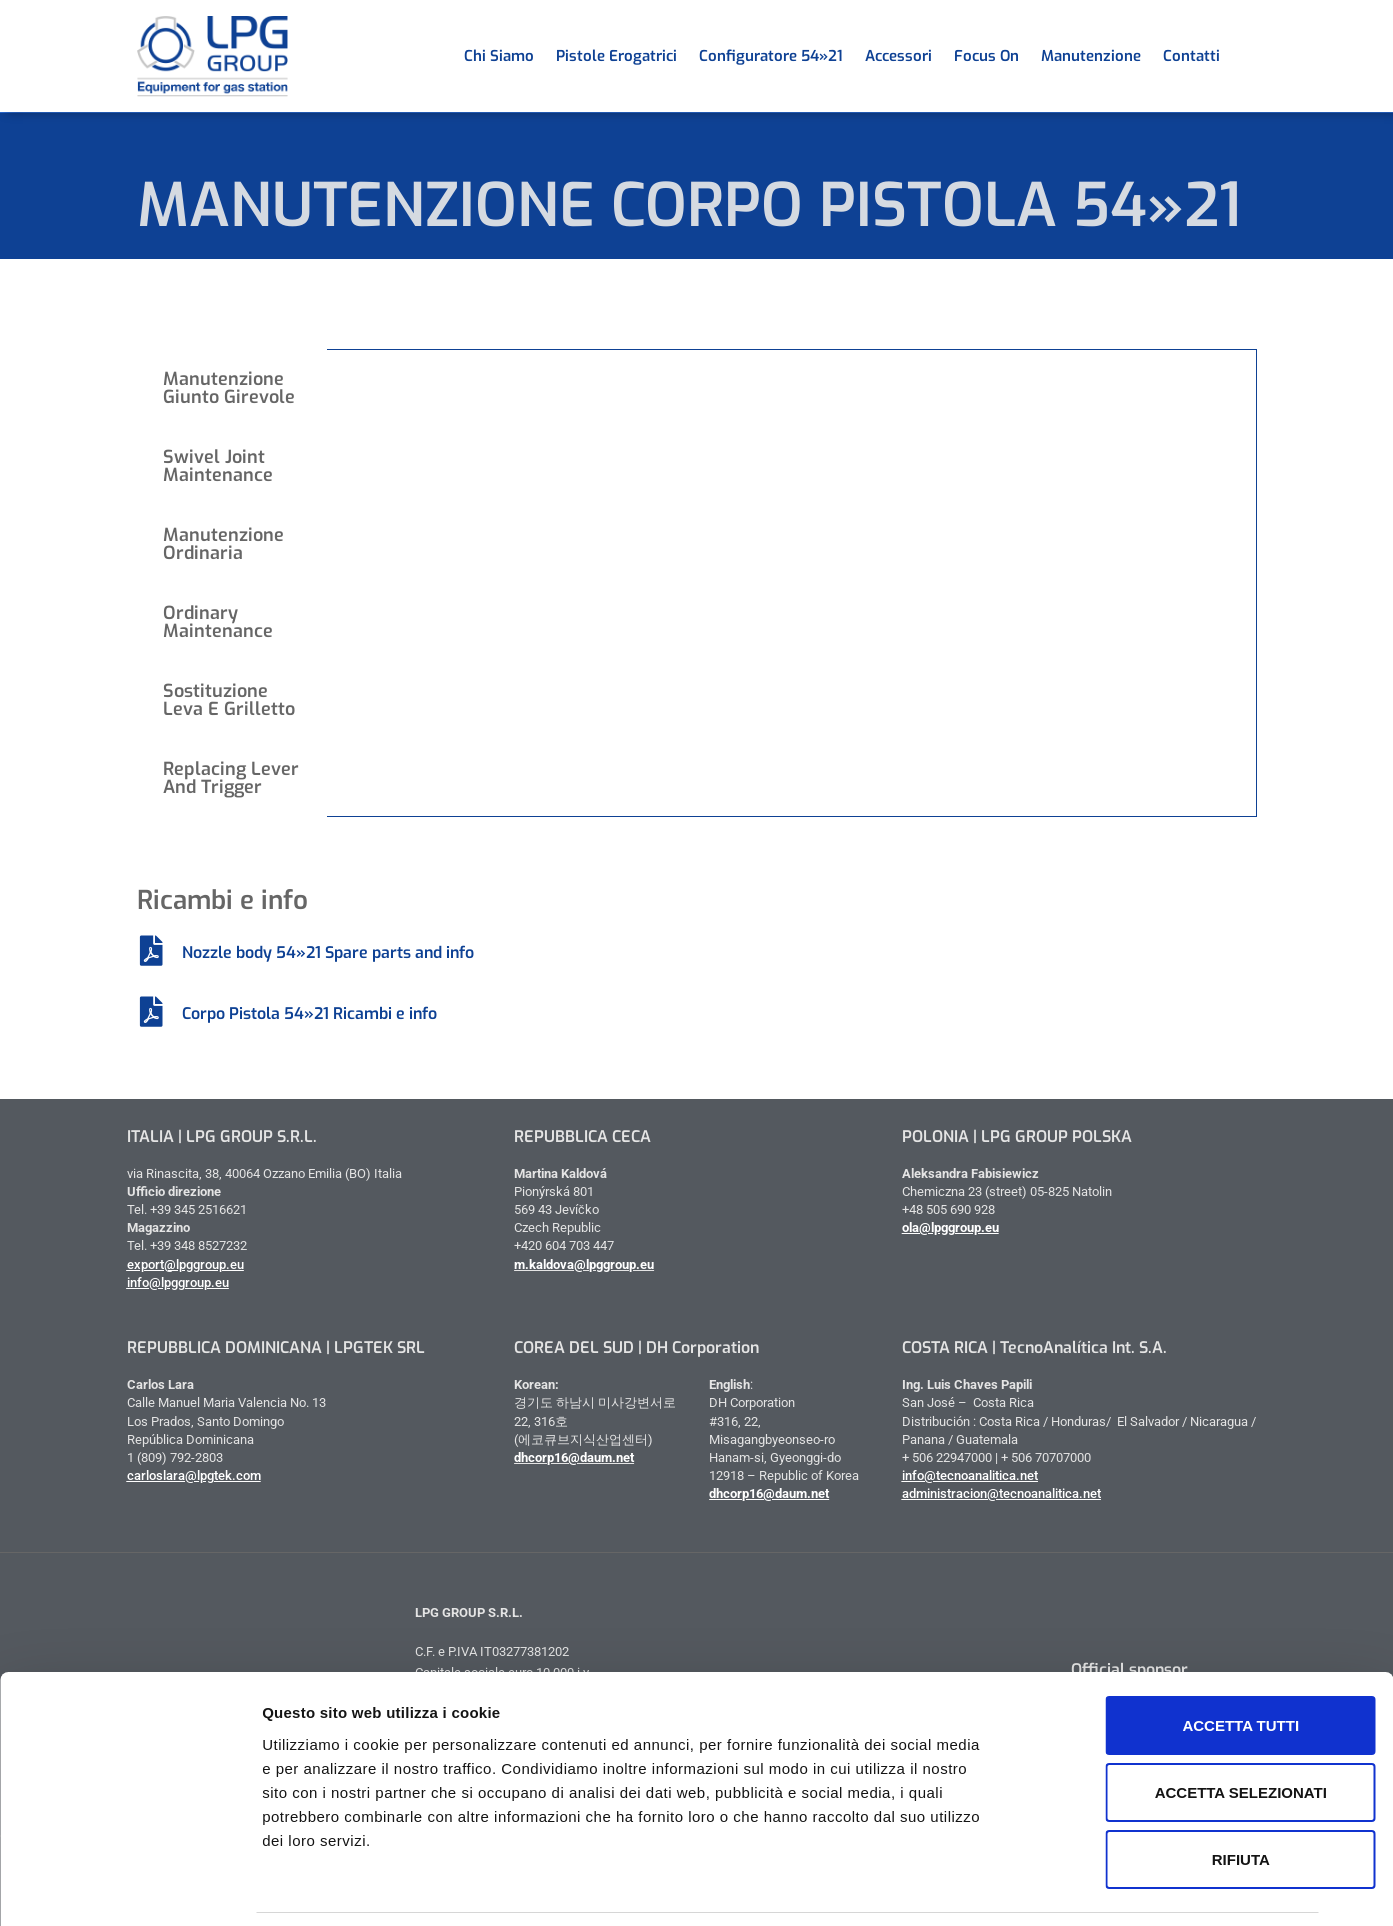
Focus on (986, 56)
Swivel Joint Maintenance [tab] (218, 466)
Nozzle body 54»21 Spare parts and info (328, 952)
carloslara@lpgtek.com (194, 1475)
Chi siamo (499, 56)
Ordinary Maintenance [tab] (218, 622)
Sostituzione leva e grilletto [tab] (229, 700)
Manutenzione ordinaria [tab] (223, 544)
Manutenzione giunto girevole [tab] (229, 388)
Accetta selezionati (1175, 1726)
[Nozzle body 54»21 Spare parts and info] (152, 951)
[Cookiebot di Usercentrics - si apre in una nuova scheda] (129, 1887)
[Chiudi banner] (1362, 1637)
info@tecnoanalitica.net (970, 1475)
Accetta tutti (1175, 1659)
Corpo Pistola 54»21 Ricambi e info (309, 1013)
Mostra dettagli (1052, 1886)
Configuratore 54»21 (771, 56)
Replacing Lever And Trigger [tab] (231, 778)
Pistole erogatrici (616, 56)
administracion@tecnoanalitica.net (1001, 1493)
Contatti (1191, 56)
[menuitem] (1242, 56)
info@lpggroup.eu (178, 1282)
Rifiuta (1175, 1793)
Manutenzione (1091, 56)
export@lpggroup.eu (185, 1264)
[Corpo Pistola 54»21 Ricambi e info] (152, 1012)
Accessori (898, 56)
